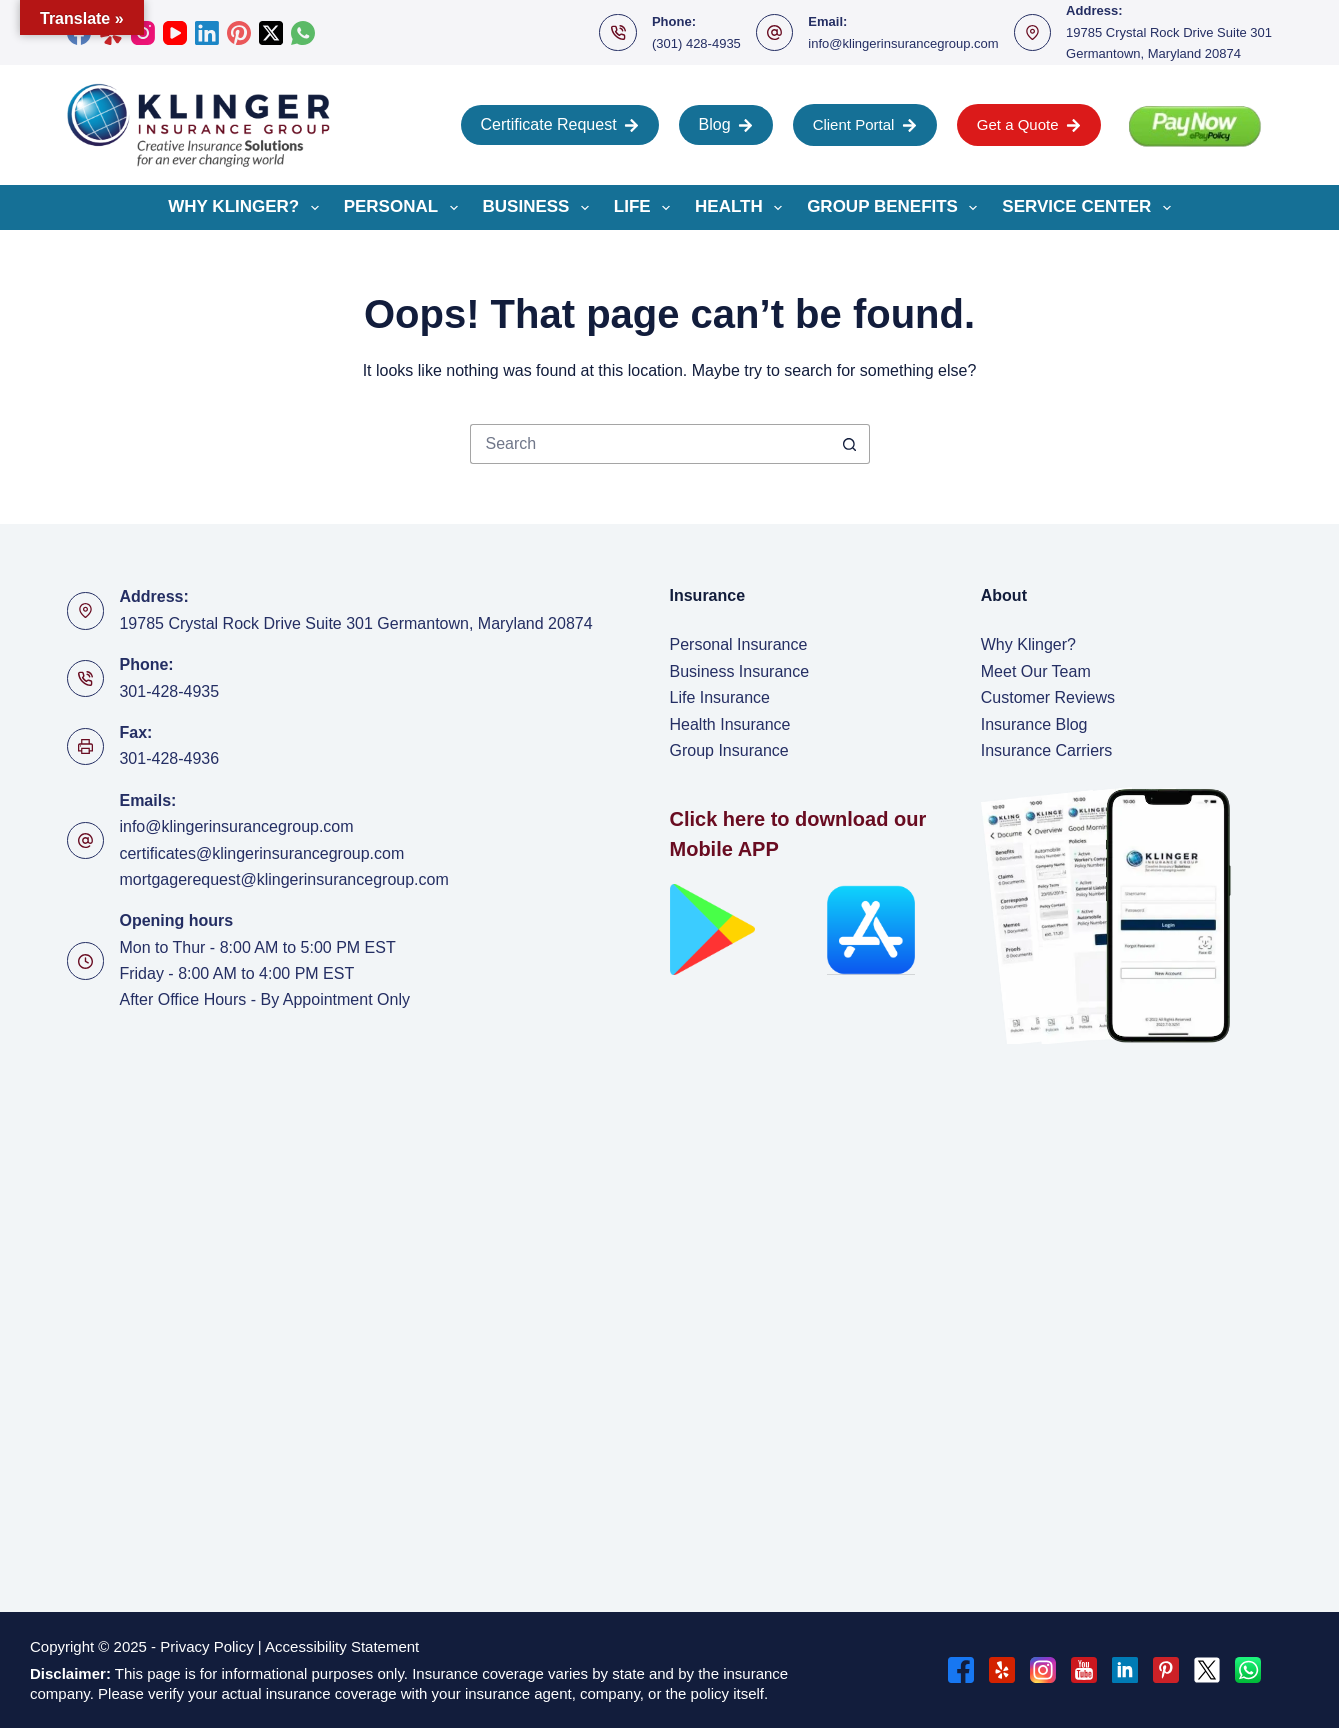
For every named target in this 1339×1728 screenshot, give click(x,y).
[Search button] (850, 444)
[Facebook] (961, 1670)
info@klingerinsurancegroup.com (903, 43)
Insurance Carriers (1047, 750)
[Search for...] (650, 444)
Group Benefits (896, 208)
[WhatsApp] (303, 33)
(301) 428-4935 (696, 43)
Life (646, 208)
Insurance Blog (1034, 724)
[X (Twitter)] (271, 33)
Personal (405, 208)
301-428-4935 (169, 691)
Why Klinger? (247, 208)
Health (742, 208)
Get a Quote (1029, 124)
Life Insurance (720, 697)
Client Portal (865, 124)
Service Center (1090, 208)
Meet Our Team (1036, 671)
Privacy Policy (206, 1646)
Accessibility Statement (344, 1646)
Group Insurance (729, 750)
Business (540, 208)
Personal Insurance (739, 644)
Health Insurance (730, 724)
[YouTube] (175, 33)
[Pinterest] (239, 33)
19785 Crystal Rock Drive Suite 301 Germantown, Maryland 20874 (355, 623)
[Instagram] (1043, 1670)
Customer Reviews (1048, 697)
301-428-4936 (169, 758)
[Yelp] (1002, 1670)
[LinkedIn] (207, 33)
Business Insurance (740, 671)
